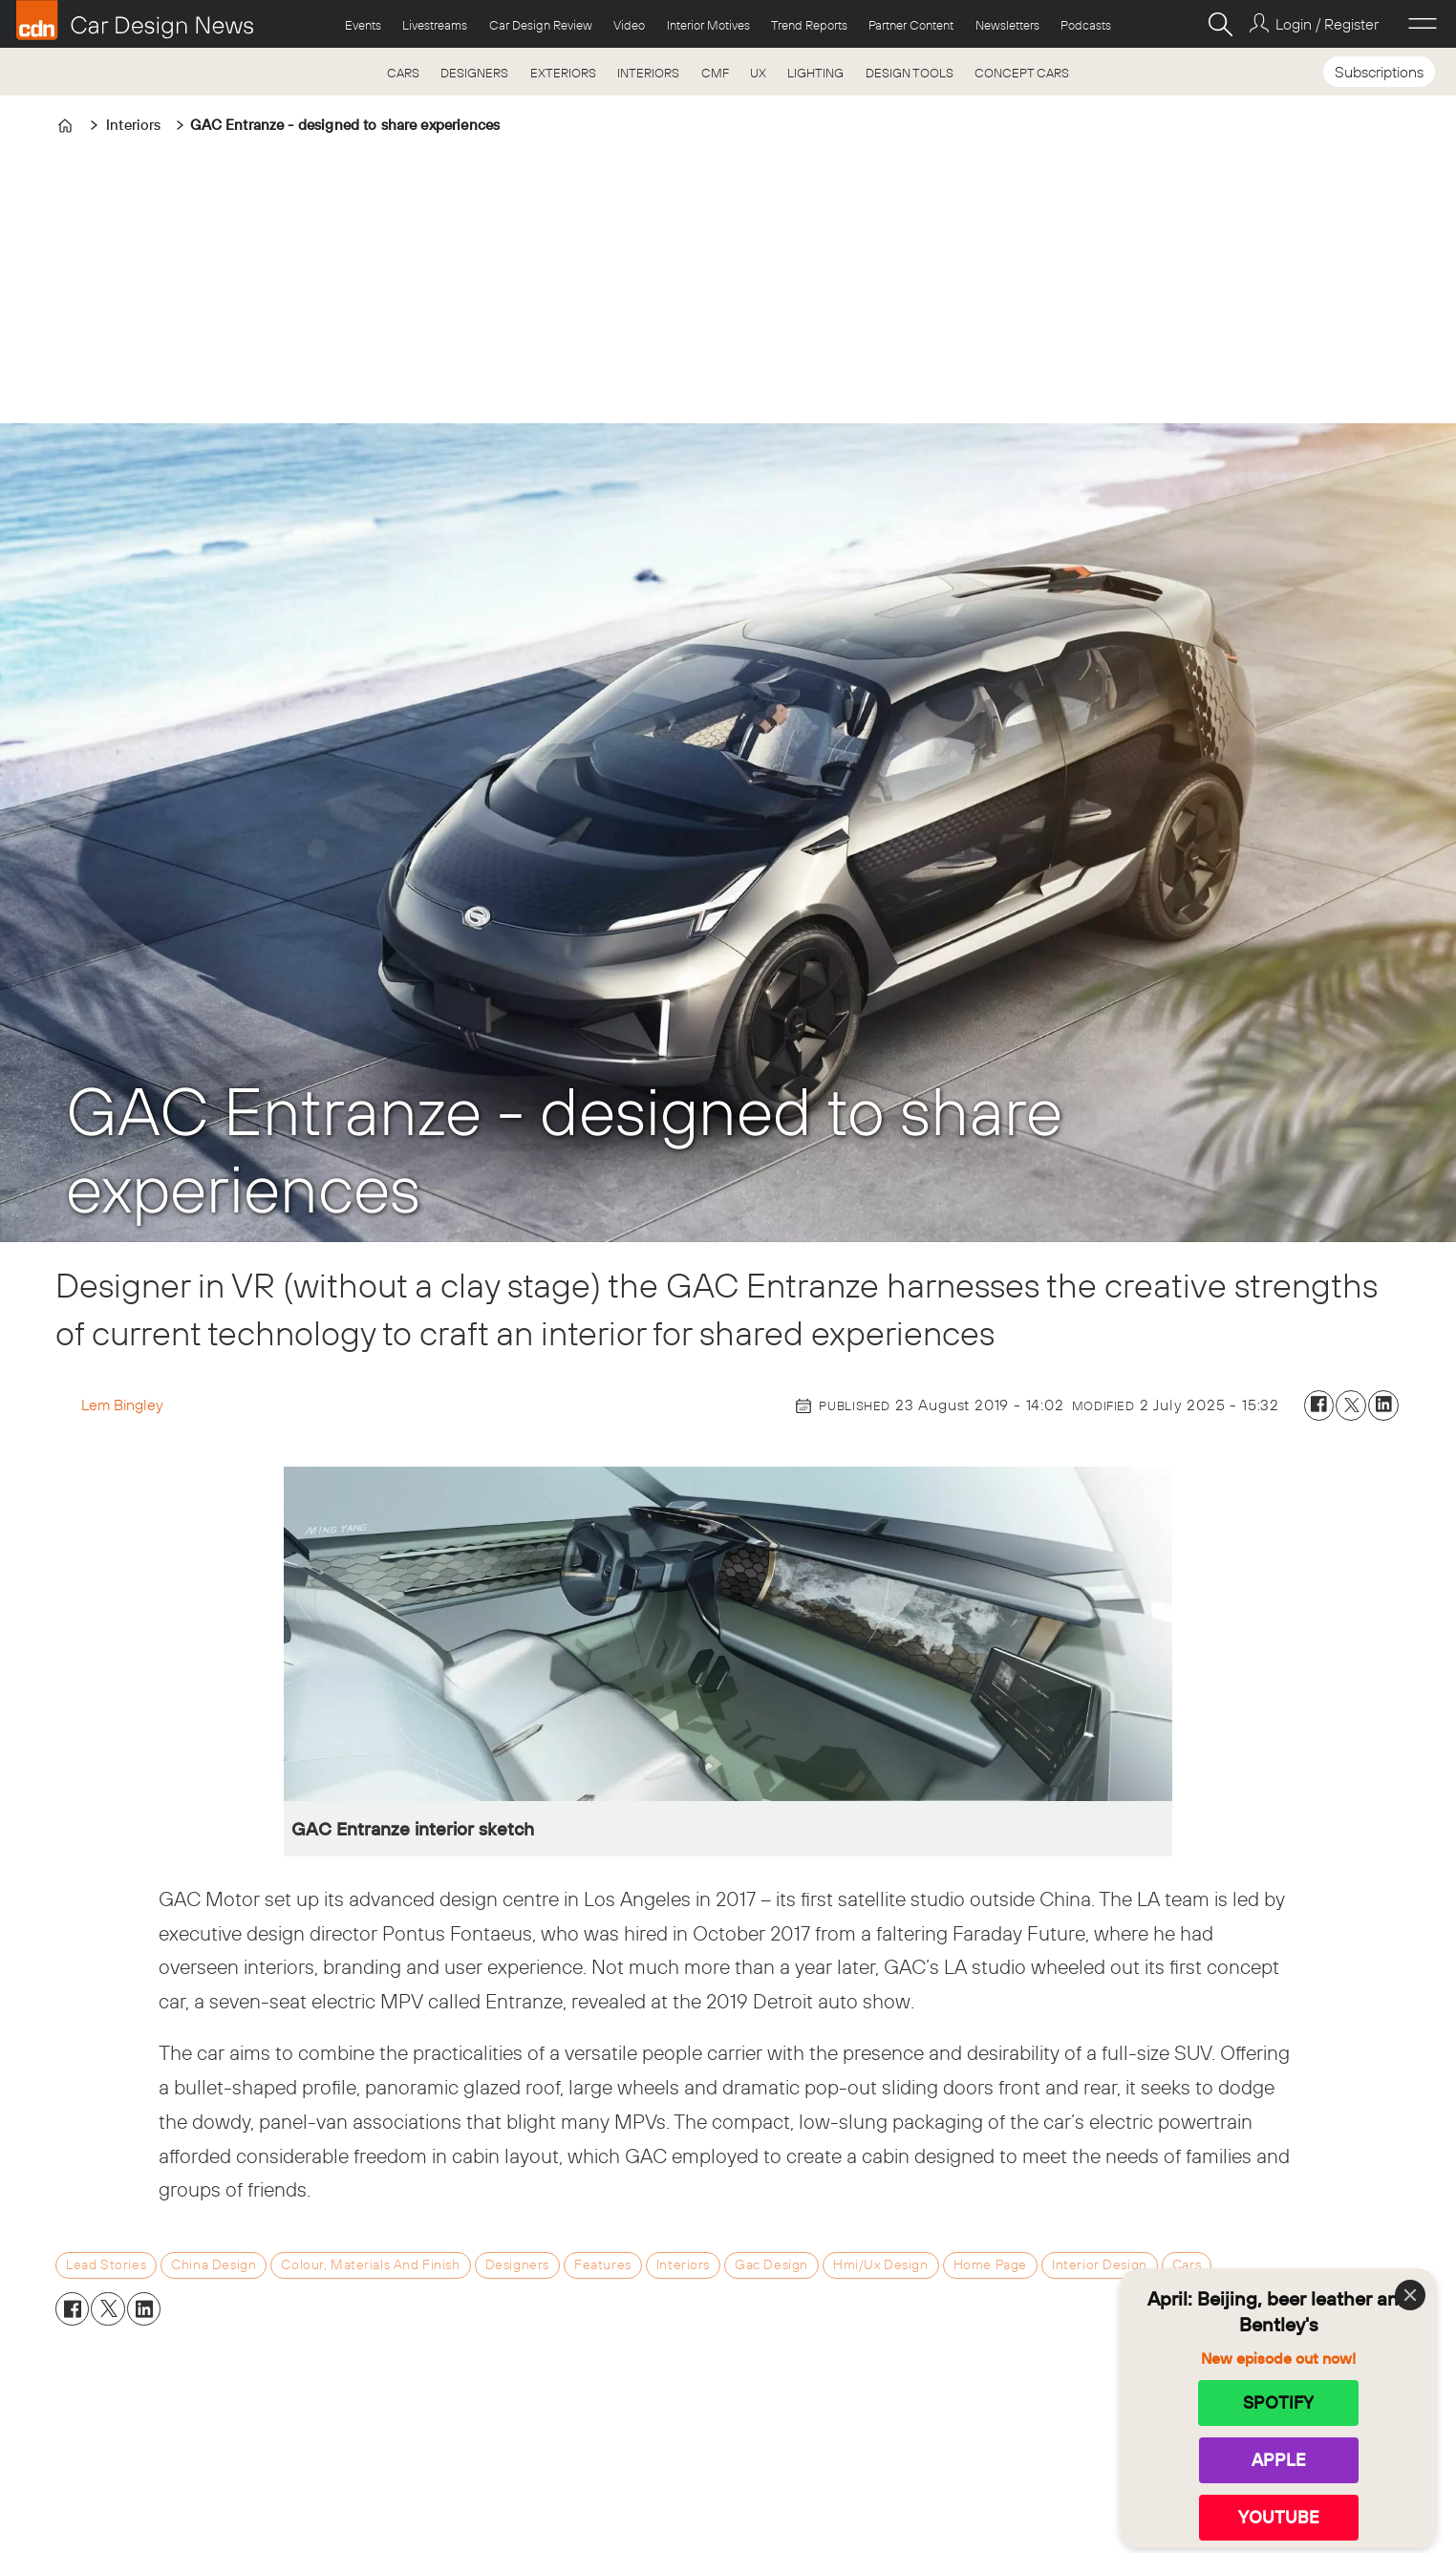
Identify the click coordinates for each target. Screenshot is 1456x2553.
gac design (771, 2264)
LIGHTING (815, 72)
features (603, 2264)
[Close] (1410, 2295)
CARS (403, 72)
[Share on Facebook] (1319, 1405)
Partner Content (910, 24)
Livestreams (434, 24)
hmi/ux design (881, 2264)
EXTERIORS (563, 72)
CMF (715, 72)
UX (758, 72)
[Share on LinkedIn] (1383, 1405)
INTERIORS (648, 72)
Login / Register (1327, 23)
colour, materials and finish (370, 2264)
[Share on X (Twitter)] (1351, 1405)
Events (363, 24)
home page (990, 2264)
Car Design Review (540, 24)
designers (517, 2264)
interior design (1099, 2264)
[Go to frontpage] (134, 20)
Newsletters (1007, 24)
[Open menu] (1422, 24)
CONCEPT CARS (1021, 72)
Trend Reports (809, 24)
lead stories (106, 2264)
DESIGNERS (474, 72)
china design (213, 2264)
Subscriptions (1379, 71)
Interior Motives (708, 24)
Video (629, 24)
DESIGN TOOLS (909, 72)
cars (1186, 2264)
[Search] (1220, 24)
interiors (683, 2264)
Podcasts (1085, 24)
